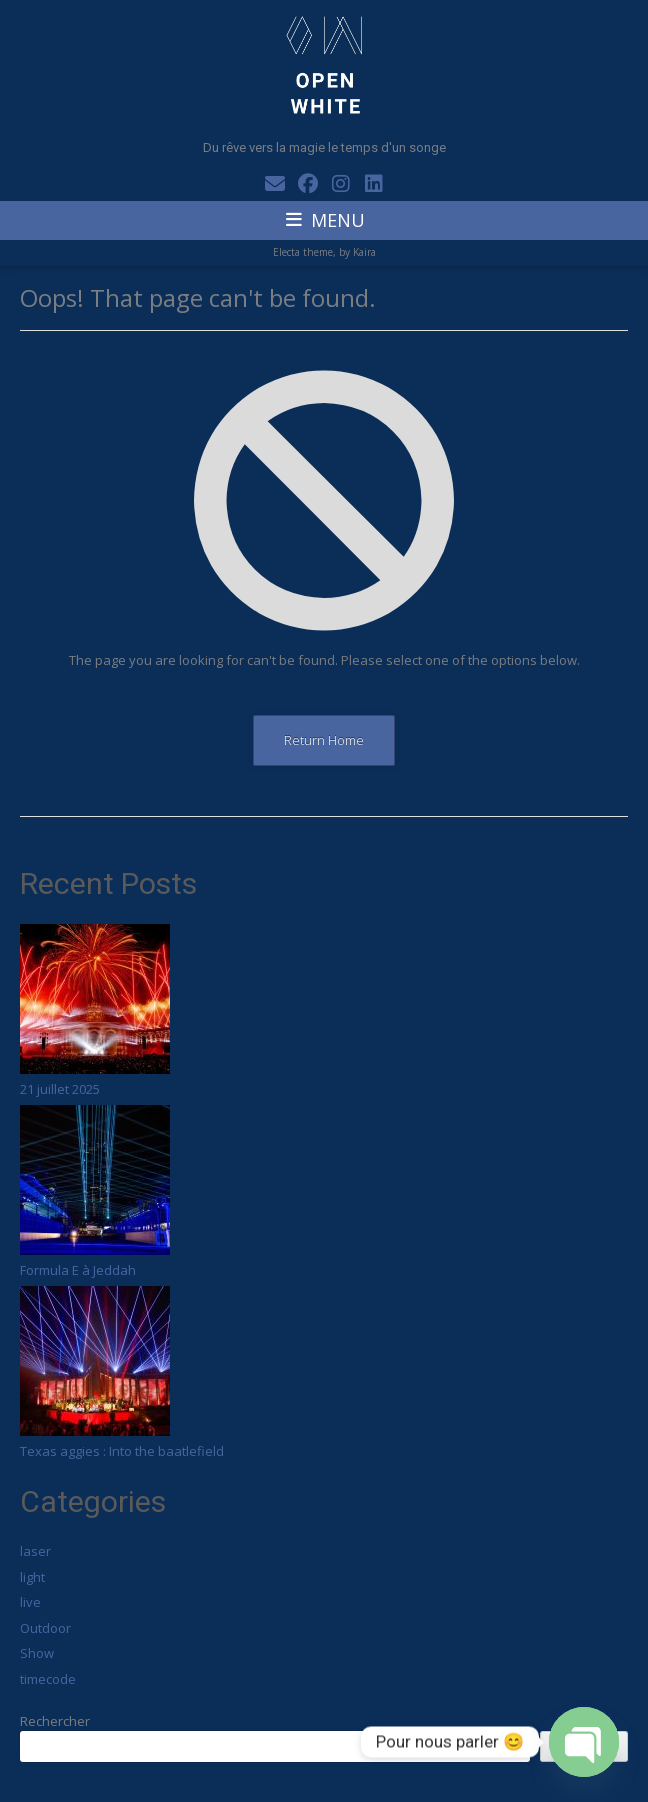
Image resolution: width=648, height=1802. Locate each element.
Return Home (324, 740)
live (30, 1602)
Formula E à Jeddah (78, 1270)
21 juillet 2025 (60, 1089)
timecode (48, 1679)
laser (35, 1551)
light (32, 1577)
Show (37, 1653)
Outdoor (45, 1628)
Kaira (364, 252)
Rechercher (55, 1721)
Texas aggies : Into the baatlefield (122, 1451)
